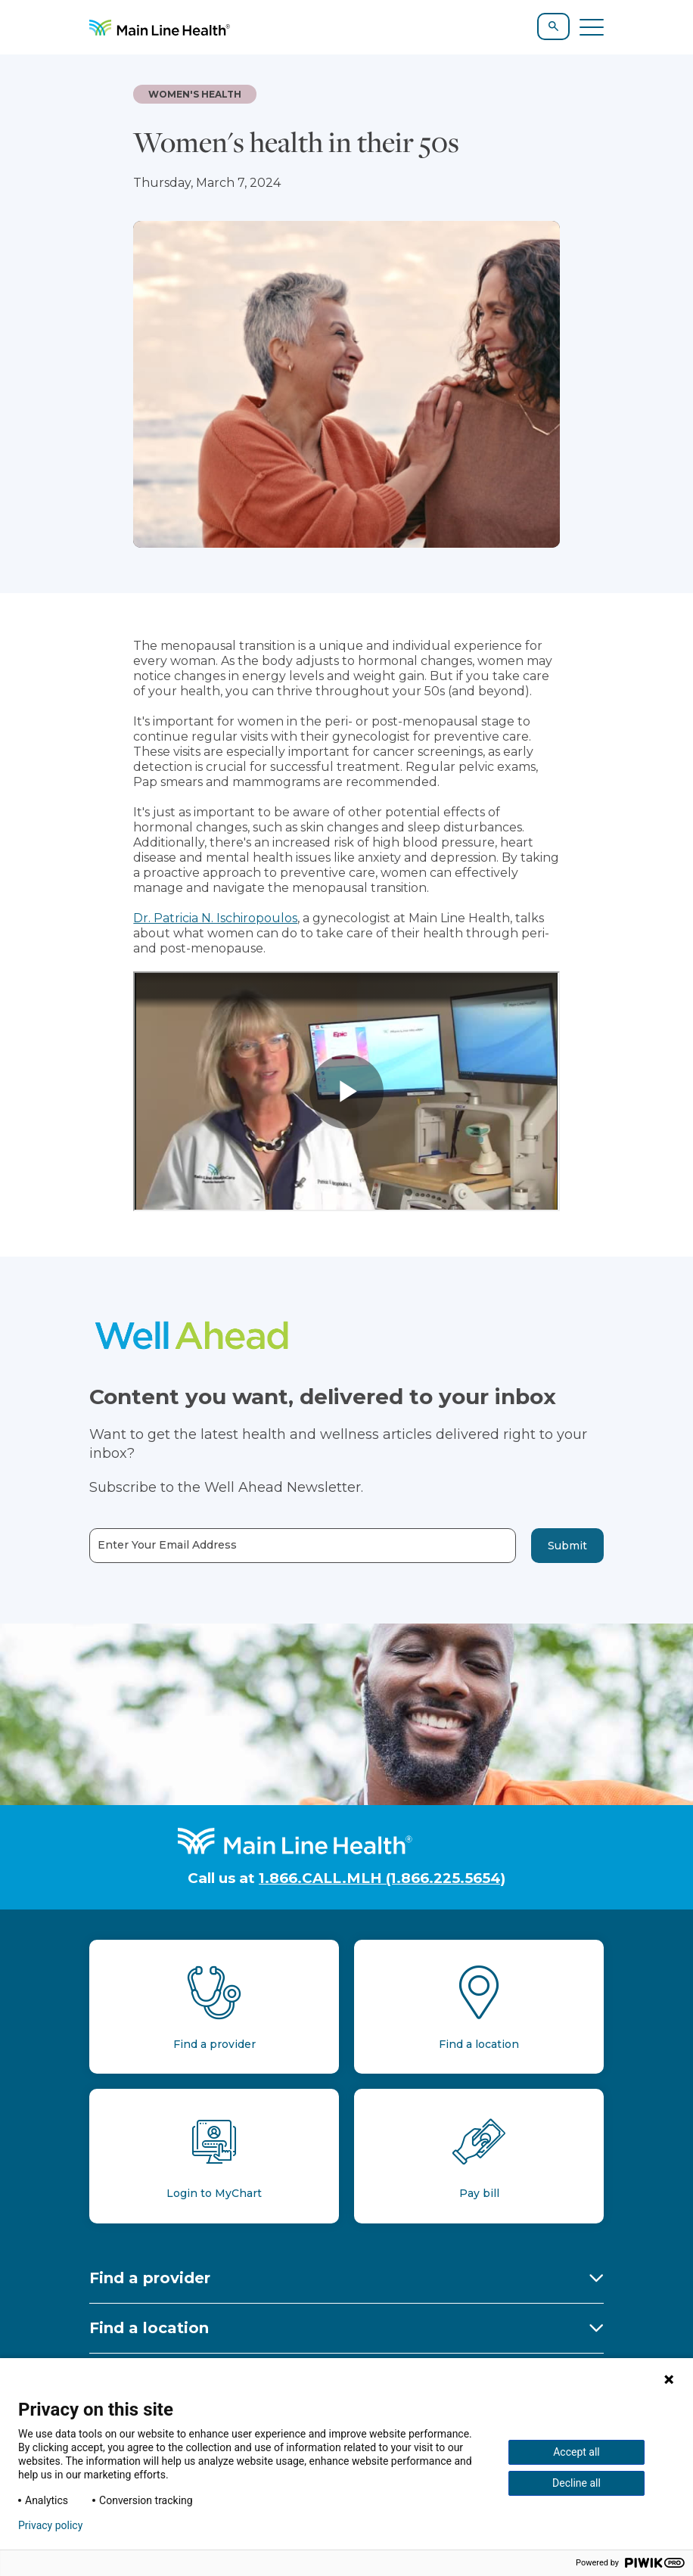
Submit (567, 1545)
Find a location (149, 2328)
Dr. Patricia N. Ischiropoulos (215, 918)
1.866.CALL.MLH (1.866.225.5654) (382, 1878)
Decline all (576, 2483)
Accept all (576, 2452)
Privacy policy (50, 2525)
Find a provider (149, 2278)
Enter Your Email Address (167, 1545)
